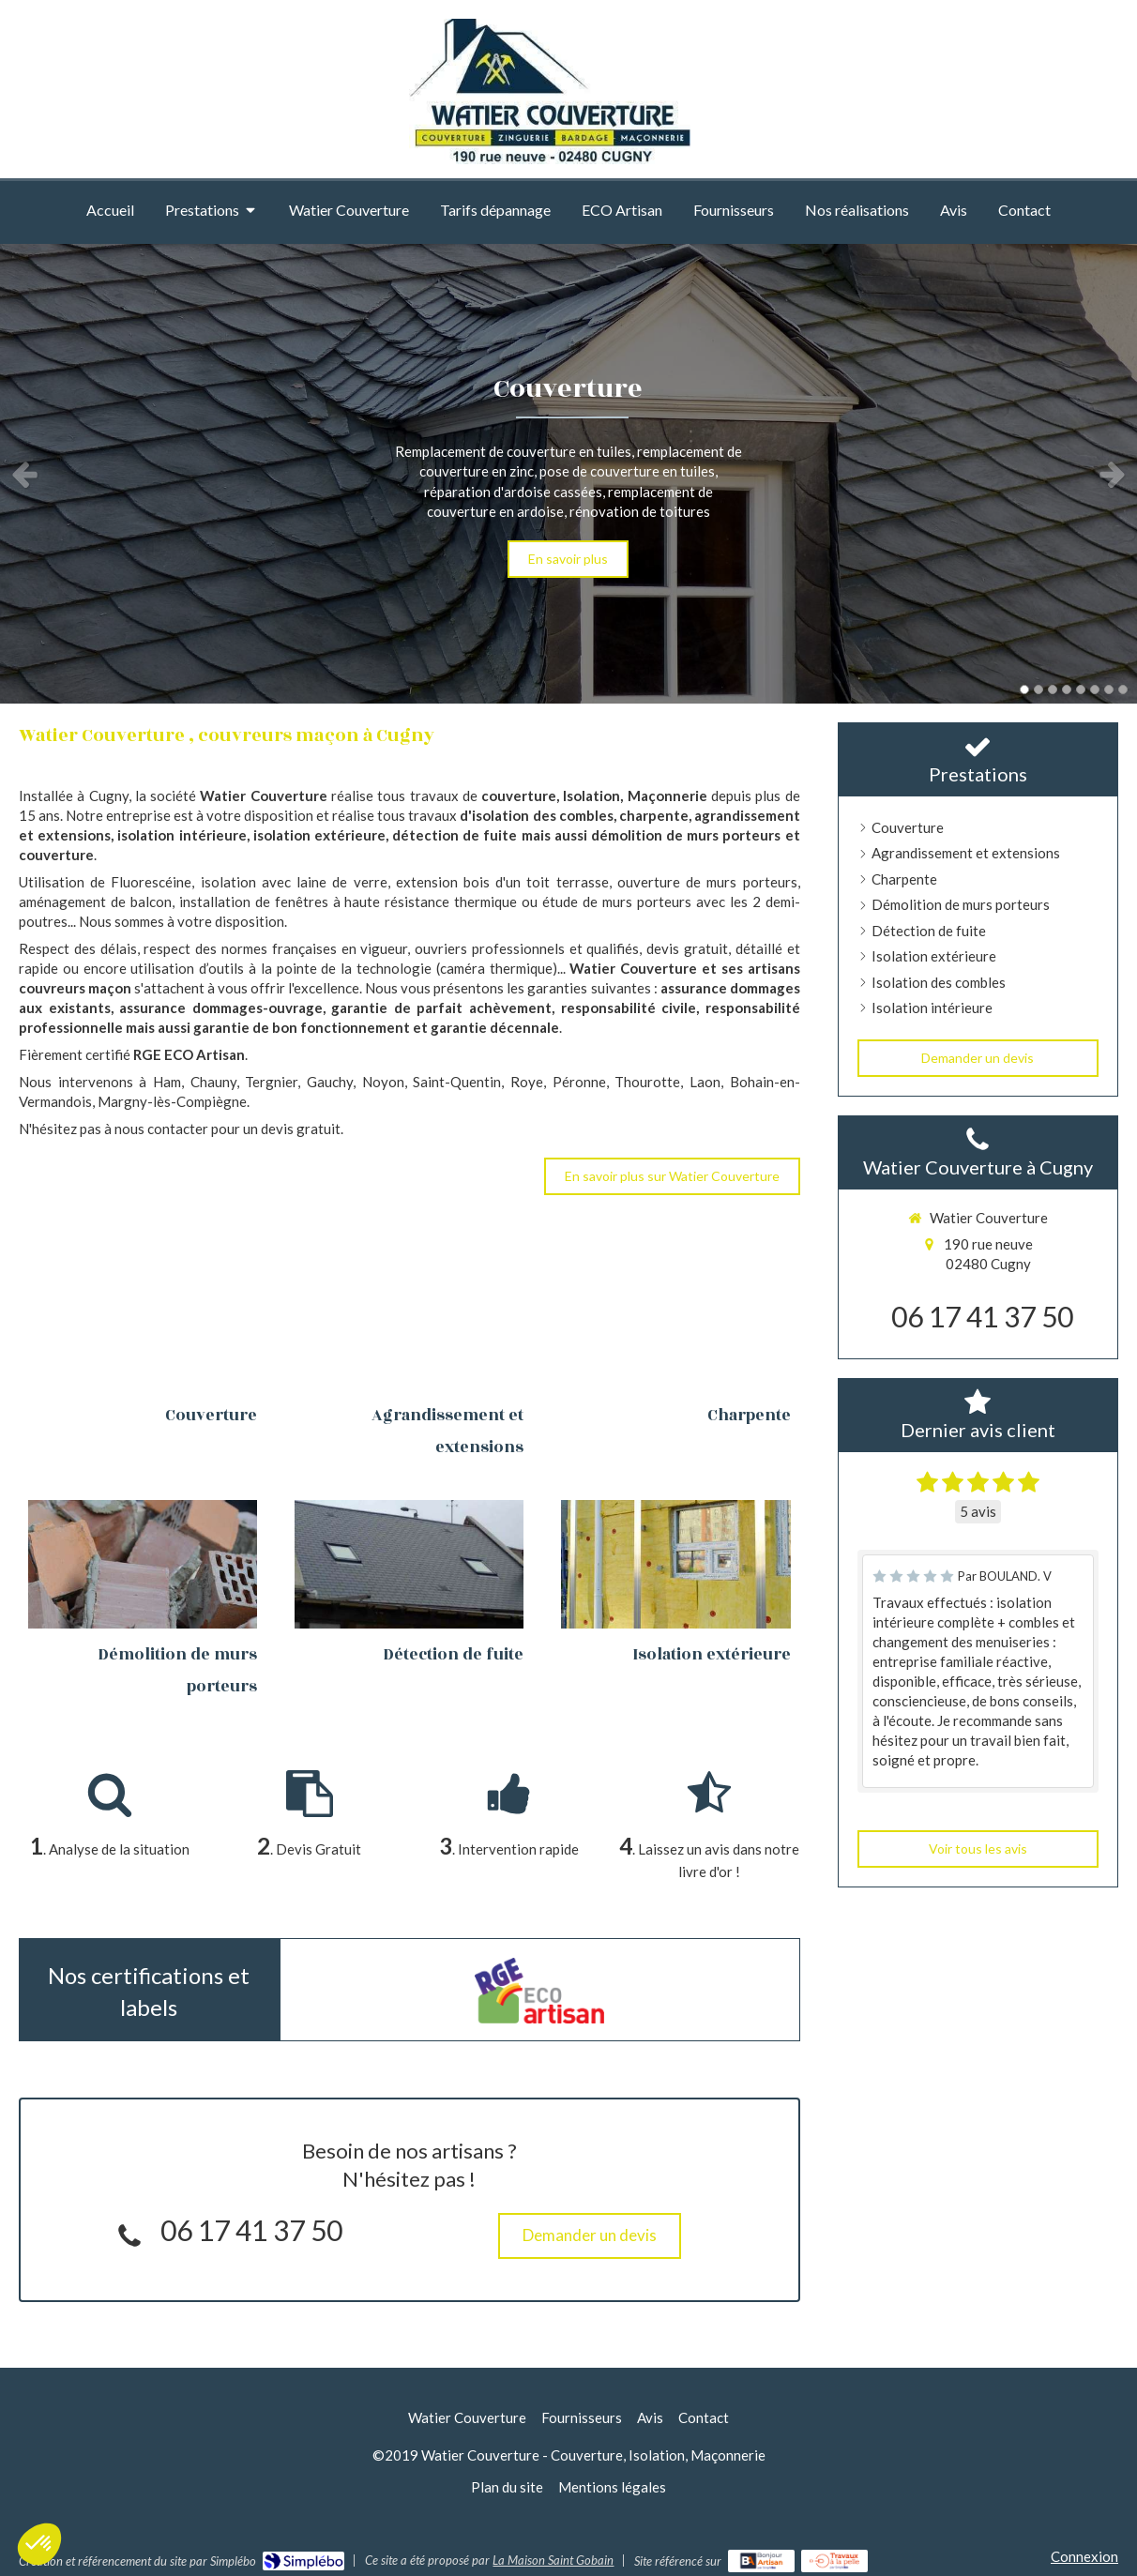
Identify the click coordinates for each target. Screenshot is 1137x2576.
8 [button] (1123, 689)
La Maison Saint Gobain (553, 2560)
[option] (568, 474)
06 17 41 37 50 (251, 2230)
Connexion (1084, 2556)
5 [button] (1080, 689)
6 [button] (1094, 689)
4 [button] (1066, 689)
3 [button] (1052, 689)
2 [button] (1038, 689)
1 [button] (1024, 689)
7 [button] (1109, 689)
